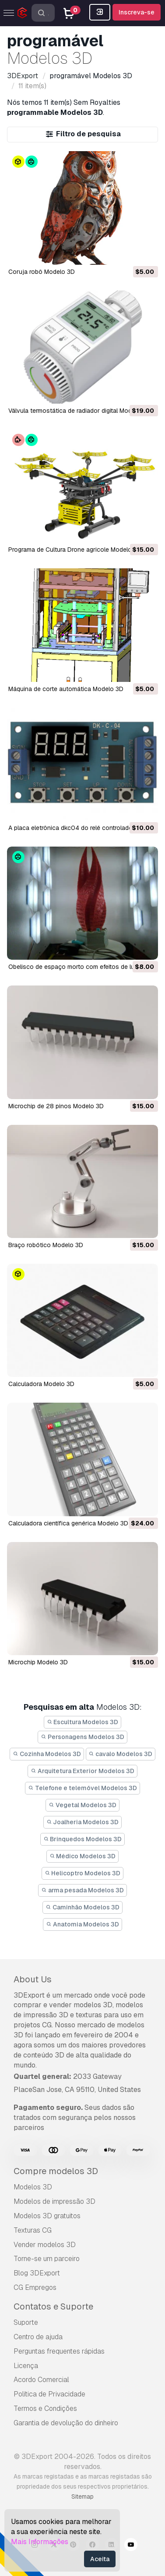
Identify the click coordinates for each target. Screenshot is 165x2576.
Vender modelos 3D (45, 2244)
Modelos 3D (33, 2187)
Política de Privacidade (49, 2394)
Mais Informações (39, 2541)
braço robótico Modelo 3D (45, 1245)
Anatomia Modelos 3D (82, 1924)
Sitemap (82, 2496)
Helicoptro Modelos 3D (83, 1873)
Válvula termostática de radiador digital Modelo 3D (79, 411)
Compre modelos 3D (56, 2171)
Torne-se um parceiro (47, 2258)
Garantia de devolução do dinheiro (66, 2422)
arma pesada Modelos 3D (82, 1890)
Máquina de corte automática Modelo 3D (65, 689)
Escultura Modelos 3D (83, 1722)
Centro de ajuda (38, 2336)
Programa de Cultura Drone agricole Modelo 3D (74, 549)
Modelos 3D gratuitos (47, 2215)
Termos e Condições (45, 2408)
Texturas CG (33, 2230)
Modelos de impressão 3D (54, 2201)
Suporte (26, 2322)
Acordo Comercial (41, 2379)
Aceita (99, 2559)
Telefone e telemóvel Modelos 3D (82, 1788)
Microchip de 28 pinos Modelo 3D (56, 1106)
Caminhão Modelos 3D (82, 1907)
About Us (33, 1979)
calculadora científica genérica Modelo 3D (68, 1523)
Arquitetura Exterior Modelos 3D (82, 1771)
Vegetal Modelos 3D (82, 1805)
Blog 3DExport (37, 2273)
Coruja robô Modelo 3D (41, 272)
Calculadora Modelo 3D (41, 1384)
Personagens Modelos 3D (82, 1737)
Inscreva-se (136, 12)
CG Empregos (35, 2287)
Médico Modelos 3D (82, 1856)
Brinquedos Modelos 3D (82, 1839)
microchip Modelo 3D (38, 1662)
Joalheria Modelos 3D (82, 1822)
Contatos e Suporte (53, 2306)
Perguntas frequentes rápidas (59, 2351)
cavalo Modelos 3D (121, 1754)
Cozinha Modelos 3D (47, 1754)
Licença (26, 2365)
